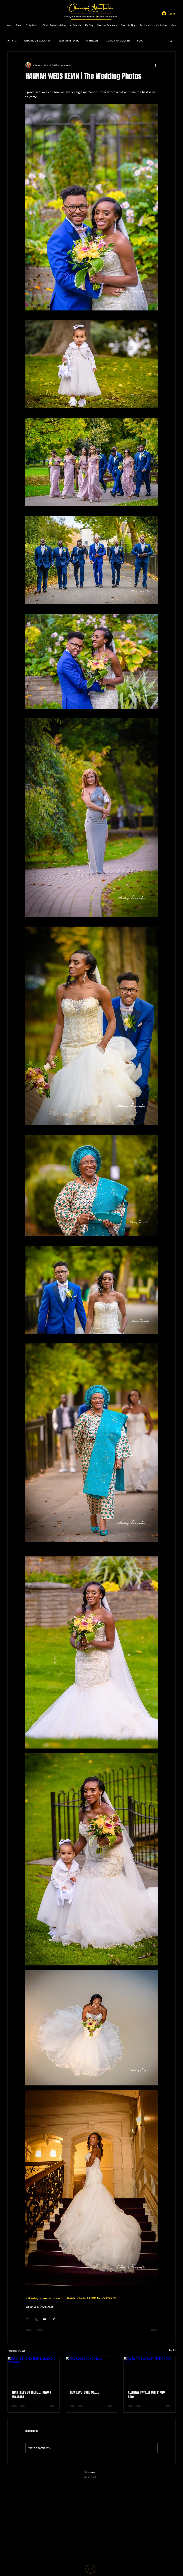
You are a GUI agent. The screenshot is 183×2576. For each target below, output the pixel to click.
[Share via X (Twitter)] (36, 2319)
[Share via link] (53, 2319)
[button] (171, 40)
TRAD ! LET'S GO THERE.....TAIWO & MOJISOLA (31, 2394)
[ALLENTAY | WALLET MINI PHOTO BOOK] (149, 2371)
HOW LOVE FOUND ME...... (84, 2392)
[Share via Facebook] (27, 2319)
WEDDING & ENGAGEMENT (38, 40)
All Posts (12, 40)
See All (172, 2350)
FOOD (140, 40)
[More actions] (155, 65)
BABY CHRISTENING (69, 40)
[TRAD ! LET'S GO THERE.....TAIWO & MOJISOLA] (33, 2371)
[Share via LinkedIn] (44, 2319)
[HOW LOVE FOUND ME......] (91, 2371)
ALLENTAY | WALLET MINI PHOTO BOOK (146, 2394)
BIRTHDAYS (92, 40)
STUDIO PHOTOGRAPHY (117, 40)
